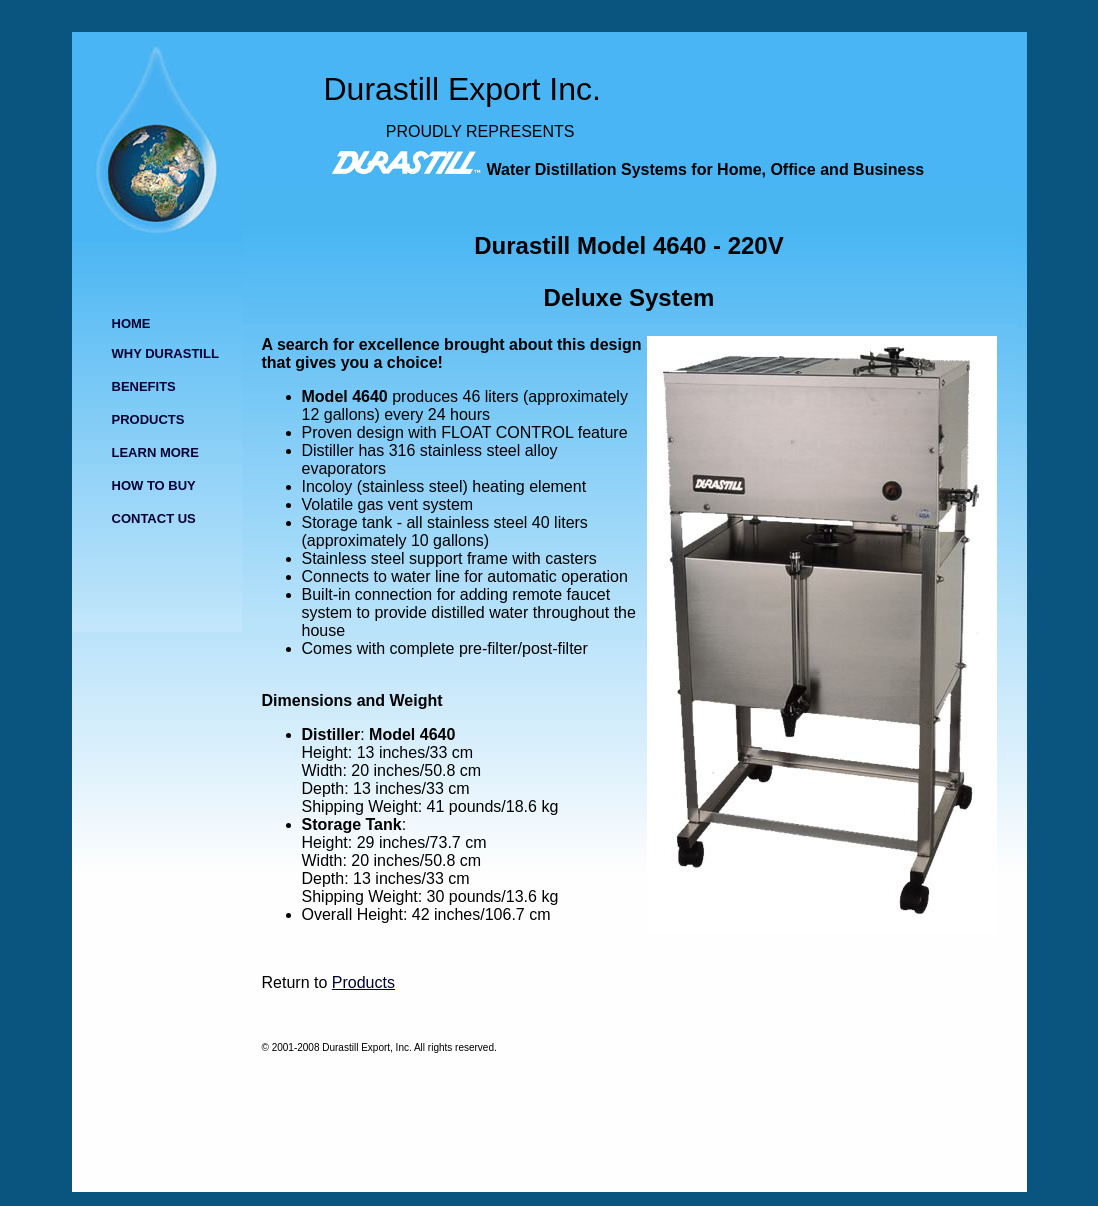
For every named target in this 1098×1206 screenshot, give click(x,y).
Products (363, 982)
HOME (131, 323)
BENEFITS (144, 386)
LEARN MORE (155, 452)
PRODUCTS (148, 419)
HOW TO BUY (154, 485)
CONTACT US (154, 518)
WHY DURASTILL (165, 353)
